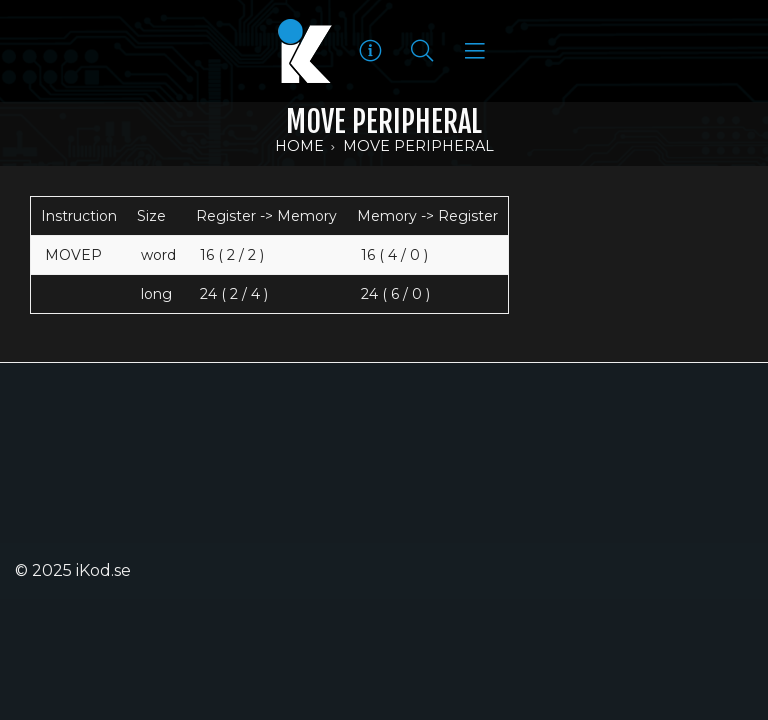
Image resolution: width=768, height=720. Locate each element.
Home (299, 146)
